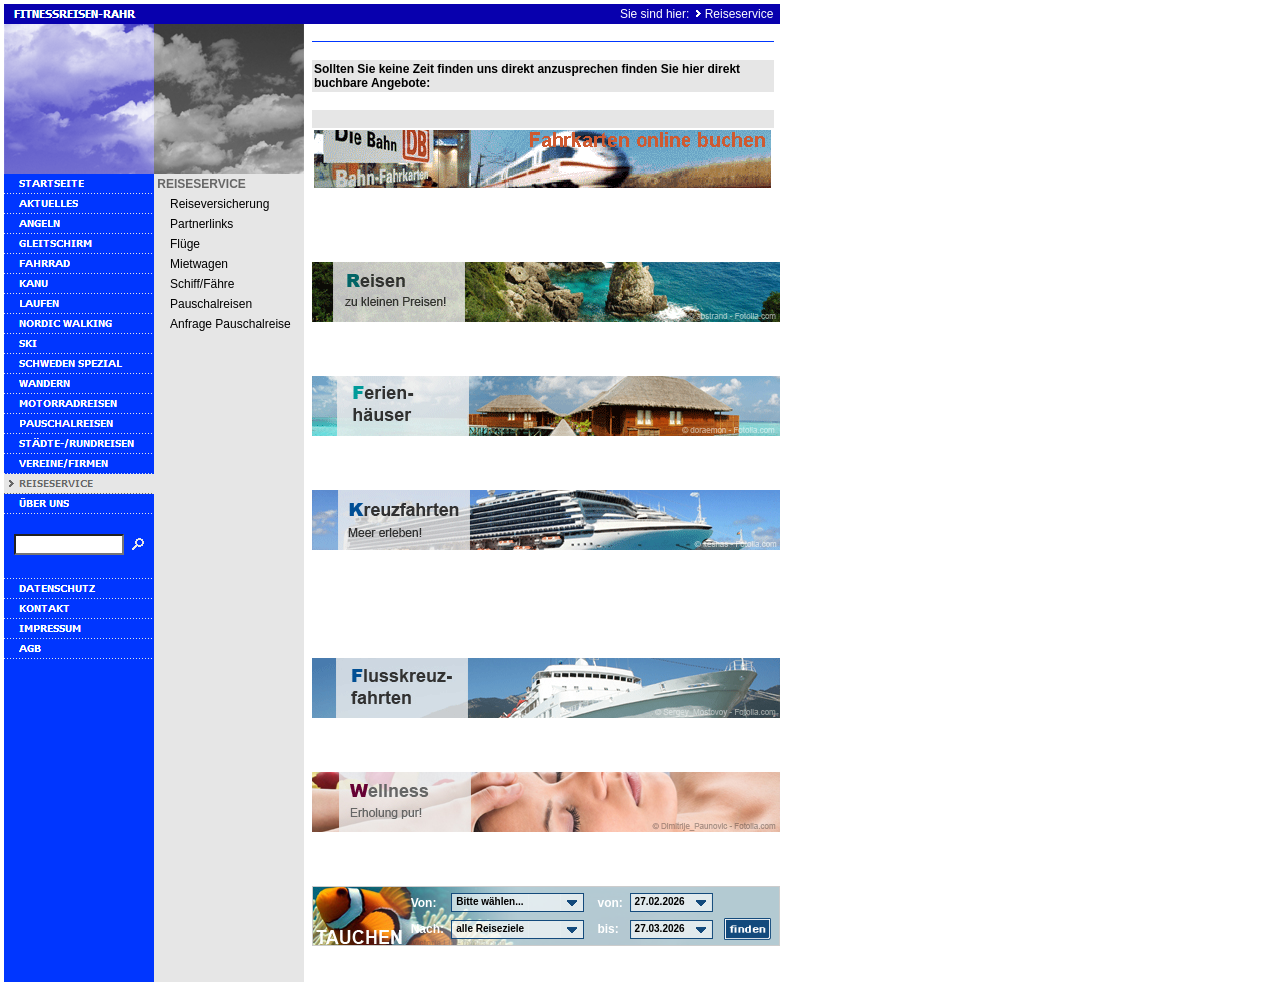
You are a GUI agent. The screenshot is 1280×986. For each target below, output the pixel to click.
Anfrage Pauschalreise (230, 324)
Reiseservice (739, 14)
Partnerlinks (201, 224)
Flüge (185, 244)
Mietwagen (199, 264)
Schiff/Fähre (202, 284)
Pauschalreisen (211, 304)
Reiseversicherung (219, 204)
